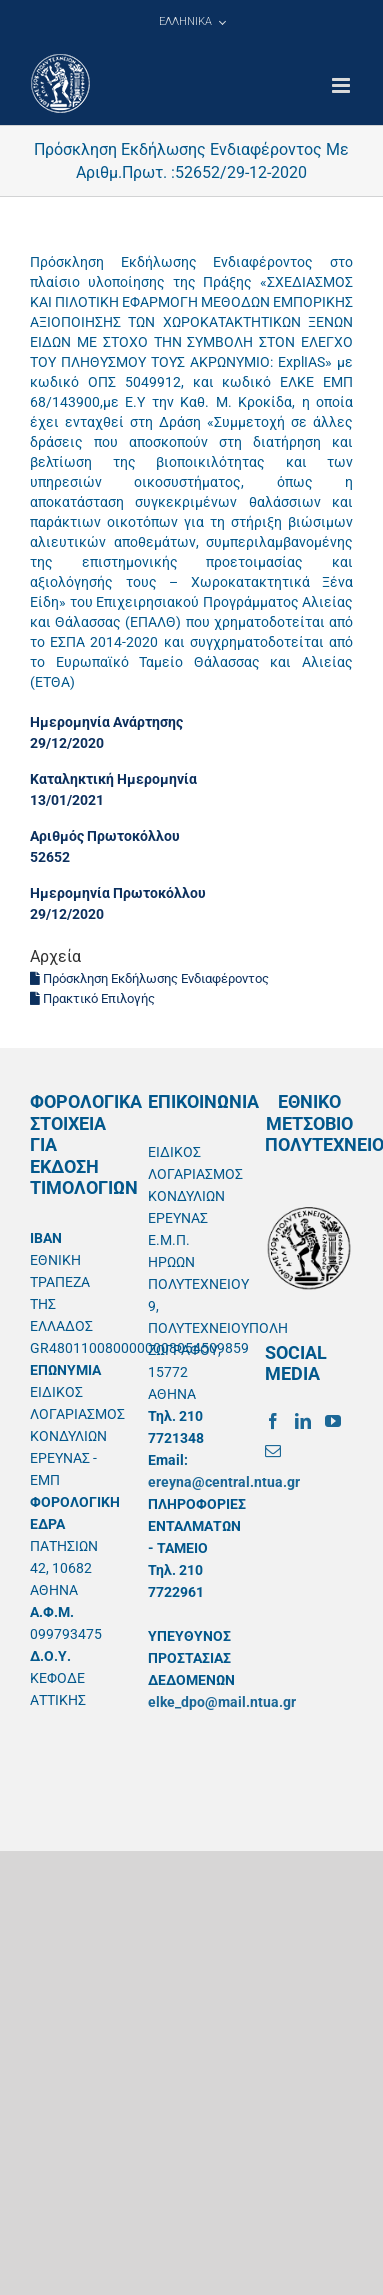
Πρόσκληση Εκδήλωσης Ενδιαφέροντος (149, 978)
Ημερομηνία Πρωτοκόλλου (118, 893)
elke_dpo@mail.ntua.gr (222, 1702)
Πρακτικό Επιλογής (92, 998)
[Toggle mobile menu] (342, 85)
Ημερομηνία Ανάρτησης (106, 722)
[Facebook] (273, 1421)
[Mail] (273, 1451)
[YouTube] (333, 1421)
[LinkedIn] (303, 1421)
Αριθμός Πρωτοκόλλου (105, 836)
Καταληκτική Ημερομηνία (113, 779)
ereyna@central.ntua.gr (224, 1482)
